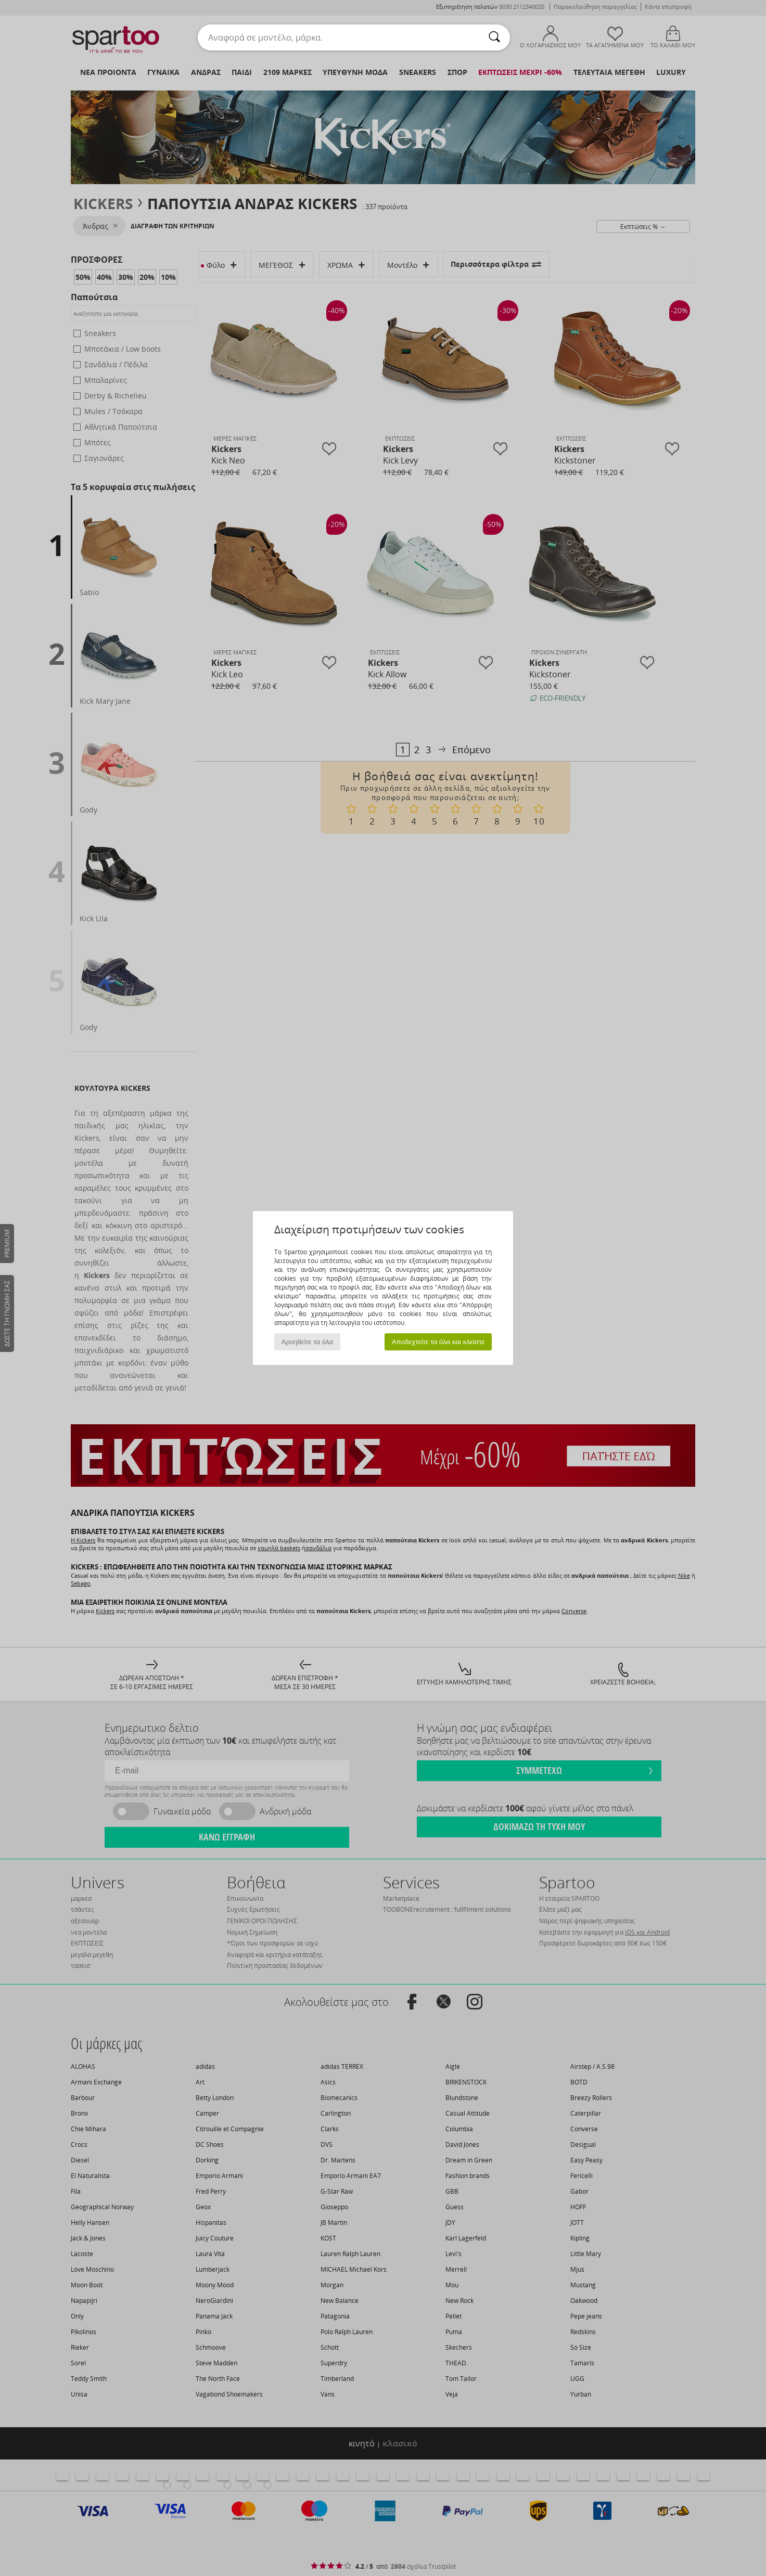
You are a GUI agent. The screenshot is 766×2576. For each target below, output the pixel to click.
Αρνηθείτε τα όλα (308, 1342)
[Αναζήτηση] (494, 37)
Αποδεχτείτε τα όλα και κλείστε (438, 1342)
